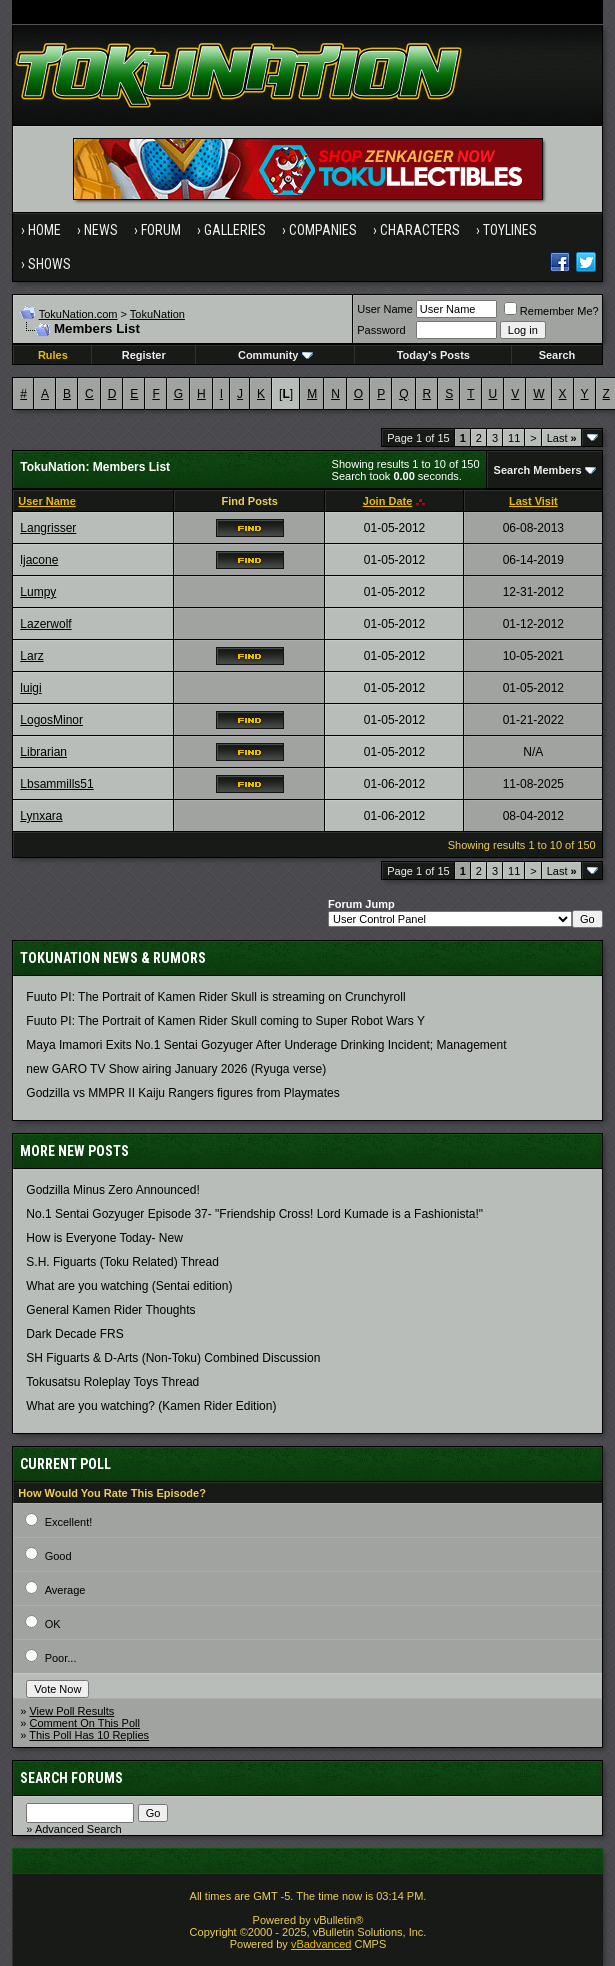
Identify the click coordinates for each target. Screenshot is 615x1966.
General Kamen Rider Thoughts (110, 1310)
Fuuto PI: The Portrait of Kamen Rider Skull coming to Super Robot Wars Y (225, 1021)
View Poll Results (71, 1711)
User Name (385, 309)
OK (53, 1624)
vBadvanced (321, 1944)
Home (44, 230)
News (101, 230)
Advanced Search (78, 1829)
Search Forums (71, 1778)
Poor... (61, 1658)
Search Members (538, 470)
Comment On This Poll (84, 1723)
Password (381, 330)
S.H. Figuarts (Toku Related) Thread (122, 1262)
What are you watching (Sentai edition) (129, 1286)
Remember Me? (551, 311)
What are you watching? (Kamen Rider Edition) (151, 1406)
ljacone (39, 560)
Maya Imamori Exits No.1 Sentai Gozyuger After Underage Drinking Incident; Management (266, 1045)
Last (562, 438)
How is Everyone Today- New (104, 1238)
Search (557, 355)
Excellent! (69, 1522)
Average (65, 1590)
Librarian (43, 752)
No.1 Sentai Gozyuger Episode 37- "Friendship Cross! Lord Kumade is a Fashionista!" (254, 1214)
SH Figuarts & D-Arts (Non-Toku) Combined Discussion (173, 1358)
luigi (30, 688)
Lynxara (41, 816)
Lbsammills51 (56, 784)
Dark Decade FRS (74, 1334)
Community (275, 355)
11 (514, 438)
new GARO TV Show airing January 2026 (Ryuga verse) (176, 1069)
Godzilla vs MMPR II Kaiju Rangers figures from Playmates (182, 1093)
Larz (31, 656)
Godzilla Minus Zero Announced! (112, 1190)
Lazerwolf (45, 624)
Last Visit (533, 501)
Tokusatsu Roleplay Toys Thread (112, 1382)
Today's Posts (433, 355)
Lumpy (38, 592)
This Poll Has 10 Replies (89, 1735)
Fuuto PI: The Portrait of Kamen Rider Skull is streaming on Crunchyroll (215, 997)
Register (144, 355)
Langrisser (48, 528)
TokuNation (157, 314)
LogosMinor (51, 720)
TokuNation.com (78, 314)
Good (58, 1556)
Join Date (388, 501)
